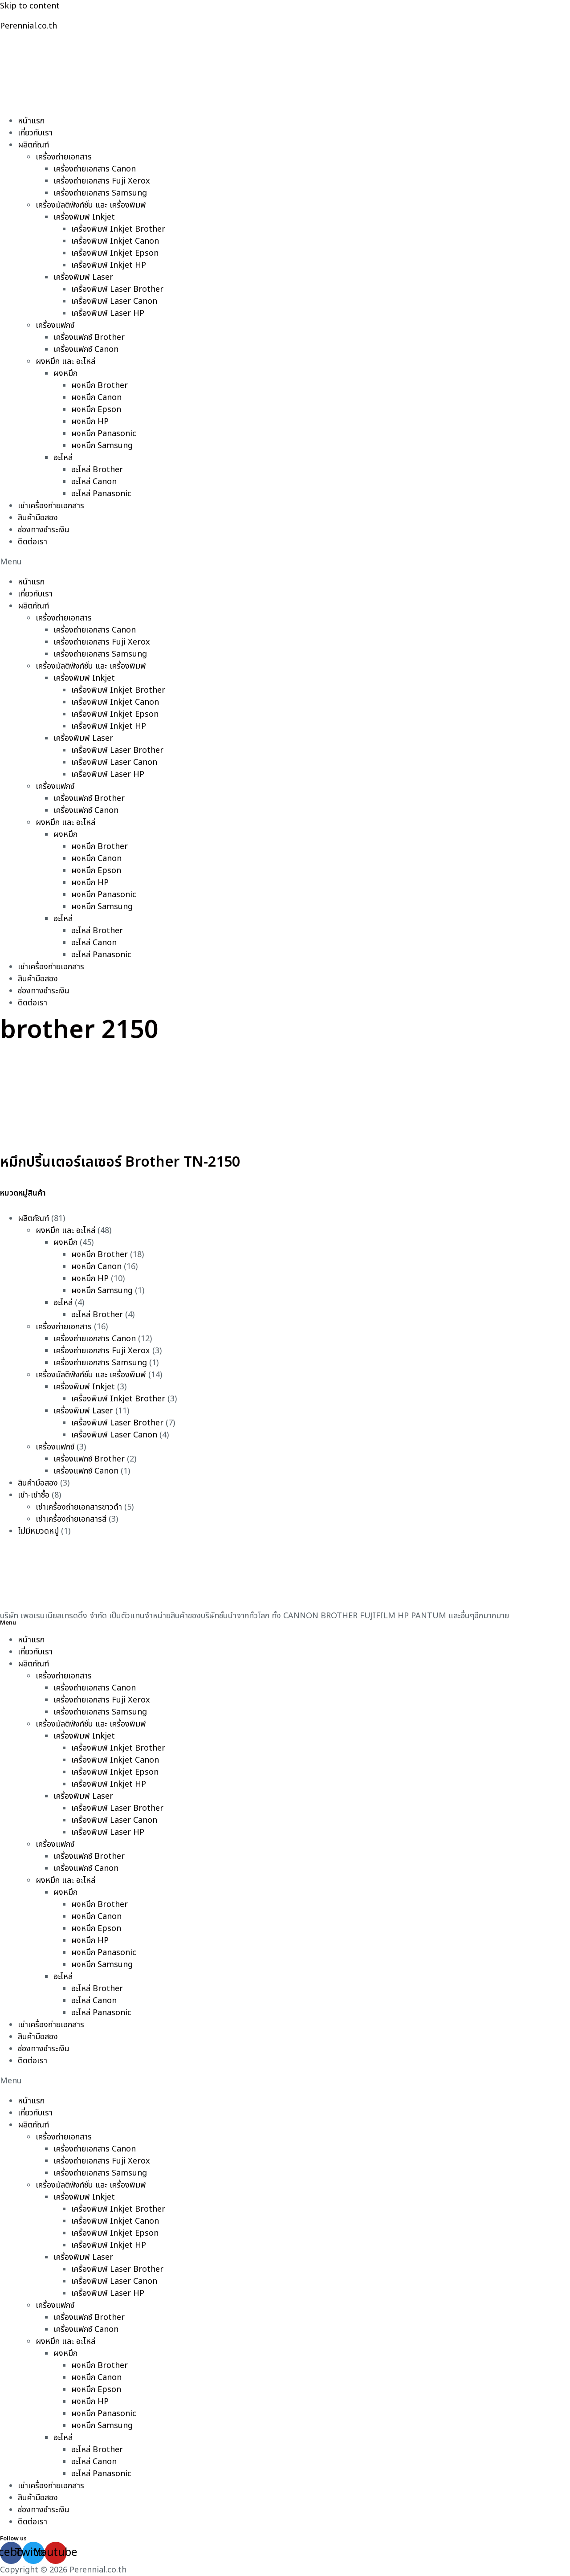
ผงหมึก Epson (96, 410)
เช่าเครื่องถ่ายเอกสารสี (71, 1519)
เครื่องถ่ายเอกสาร (64, 157)
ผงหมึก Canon (96, 398)
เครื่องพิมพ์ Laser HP (107, 313)
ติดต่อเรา (32, 542)
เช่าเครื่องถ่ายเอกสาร (51, 506)
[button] (285, 562)
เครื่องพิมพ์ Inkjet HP (108, 265)
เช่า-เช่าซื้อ (33, 1495)
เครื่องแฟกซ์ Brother (89, 337)
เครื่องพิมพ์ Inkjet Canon (115, 241)
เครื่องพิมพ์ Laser (83, 277)
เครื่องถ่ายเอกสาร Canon (94, 169)
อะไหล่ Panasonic (101, 494)
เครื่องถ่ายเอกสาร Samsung (100, 193)
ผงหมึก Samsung (102, 446)
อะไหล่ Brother (97, 470)
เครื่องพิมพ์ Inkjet (84, 217)
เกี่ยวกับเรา (35, 133)
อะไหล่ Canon (94, 482)
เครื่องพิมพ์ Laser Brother (117, 289)
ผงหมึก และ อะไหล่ (65, 361)
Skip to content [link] (30, 6)
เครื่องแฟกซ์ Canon (85, 349)
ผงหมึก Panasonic (103, 434)
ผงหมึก (65, 373)
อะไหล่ (63, 458)
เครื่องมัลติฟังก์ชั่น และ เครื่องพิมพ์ (91, 205)
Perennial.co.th (28, 26)
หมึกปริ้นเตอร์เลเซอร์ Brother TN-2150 (120, 1162)
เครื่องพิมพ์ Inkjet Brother (118, 229)
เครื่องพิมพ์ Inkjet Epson (115, 253)
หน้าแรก (31, 121)
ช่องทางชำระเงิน (43, 530)
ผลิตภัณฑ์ (33, 145)
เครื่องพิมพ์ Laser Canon (114, 301)
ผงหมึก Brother (99, 386)
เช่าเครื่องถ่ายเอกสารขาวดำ (79, 1507)
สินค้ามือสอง (38, 518)
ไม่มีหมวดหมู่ (38, 1531)
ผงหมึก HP (90, 422)
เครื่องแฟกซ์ (55, 325)
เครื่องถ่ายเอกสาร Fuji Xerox (101, 181)
